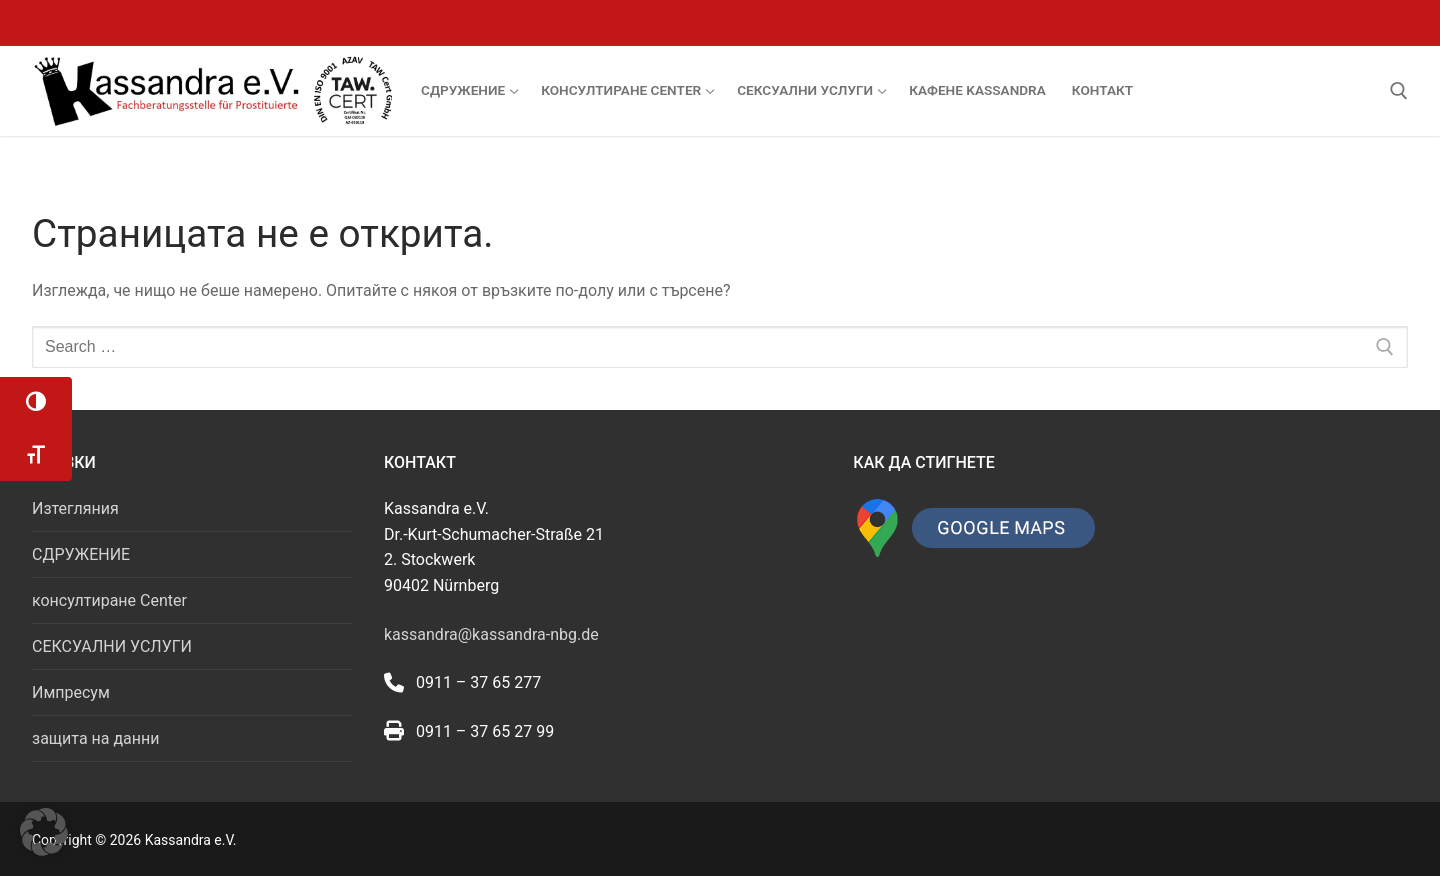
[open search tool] (1399, 91)
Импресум (71, 692)
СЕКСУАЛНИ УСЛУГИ (112, 646)
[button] (44, 832)
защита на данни (96, 738)
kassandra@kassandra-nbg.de (491, 634)
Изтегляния (75, 508)
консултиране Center (109, 600)
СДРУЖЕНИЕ (81, 554)
